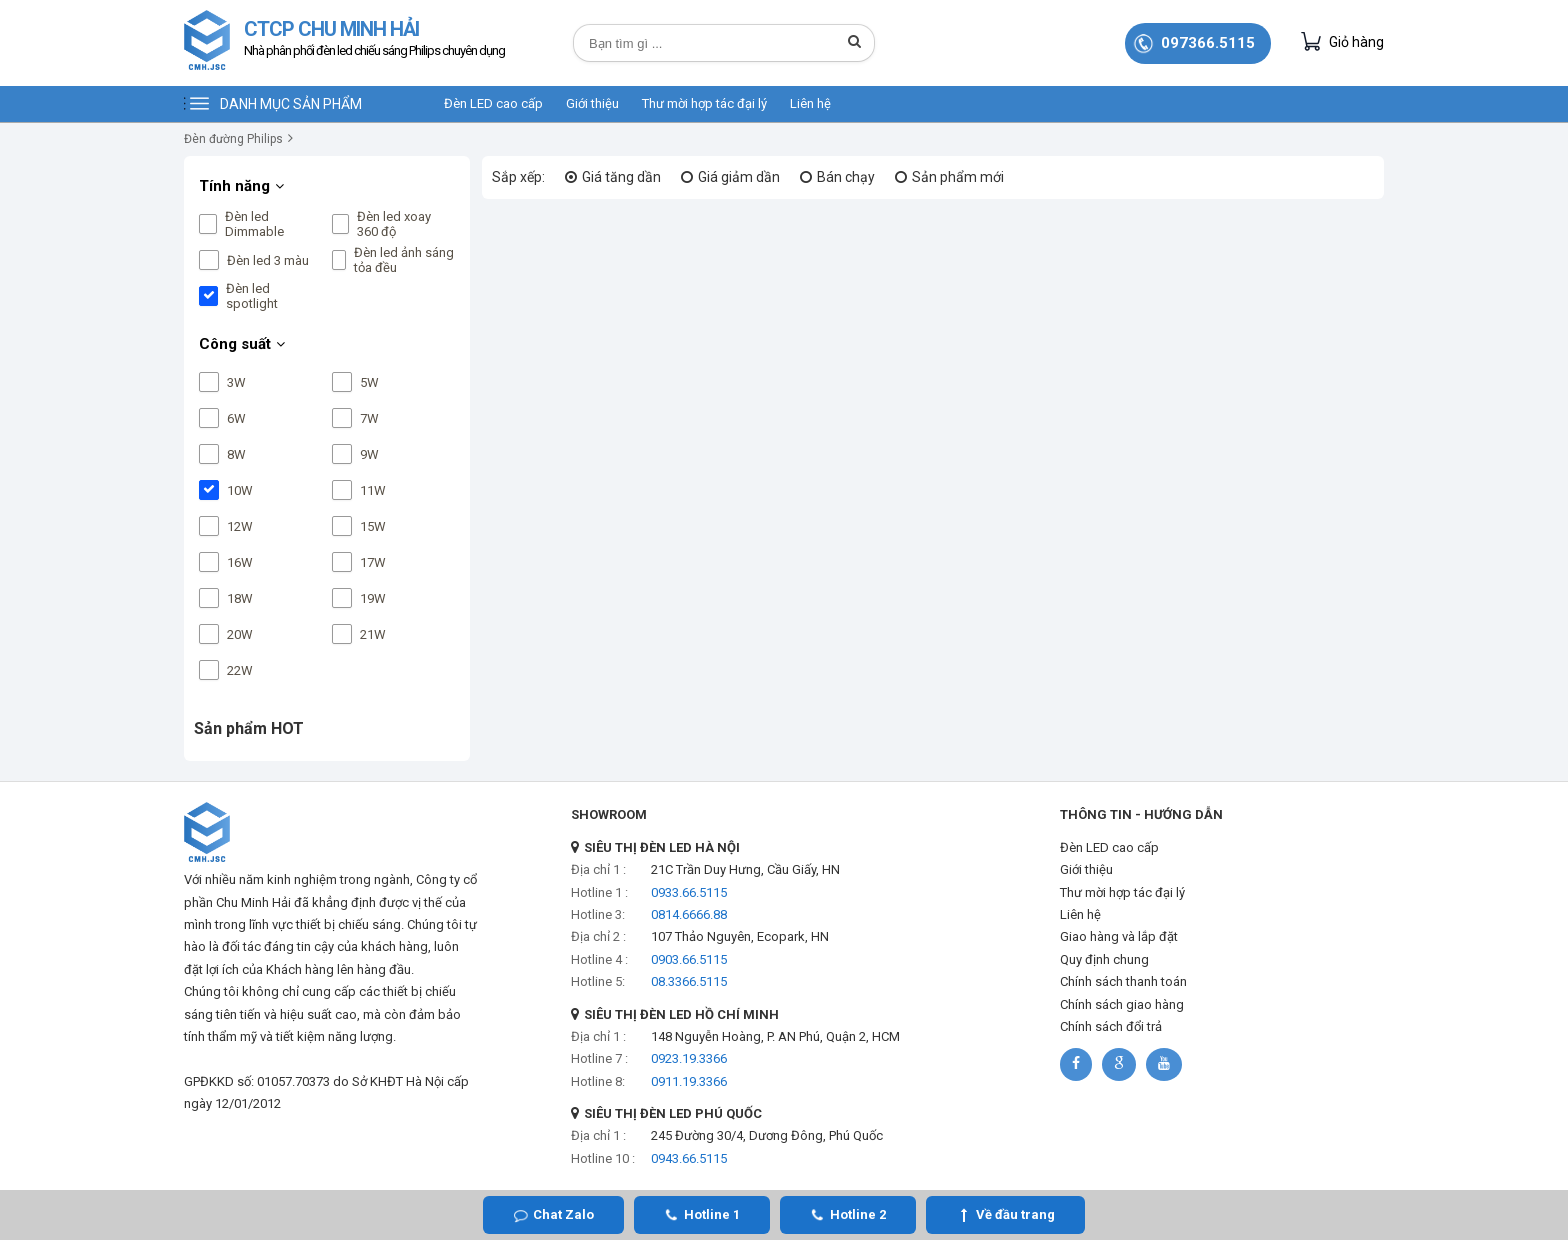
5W (369, 382)
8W (236, 454)
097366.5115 (1208, 43)
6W (236, 418)
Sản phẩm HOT (249, 728)
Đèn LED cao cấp (493, 103)
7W (369, 418)
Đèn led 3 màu (268, 260)
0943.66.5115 (689, 1158)
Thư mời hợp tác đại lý (704, 103)
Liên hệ (810, 103)
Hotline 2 (858, 1214)
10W (240, 490)
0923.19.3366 (689, 1058)
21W (373, 634)
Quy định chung (1104, 959)
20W (240, 634)
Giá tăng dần (621, 177)
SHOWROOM (609, 814)
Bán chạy (846, 177)
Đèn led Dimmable (254, 224)
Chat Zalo (563, 1214)
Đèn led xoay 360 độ (394, 224)
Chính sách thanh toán (1123, 981)
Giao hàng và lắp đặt (1119, 936)
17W (373, 562)
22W (240, 670)
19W (373, 598)
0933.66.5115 (689, 892)
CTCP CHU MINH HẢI (374, 40)
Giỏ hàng (1342, 41)
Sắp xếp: (518, 177)
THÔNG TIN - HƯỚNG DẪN (1141, 814)
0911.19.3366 (689, 1081)
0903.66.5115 (689, 959)
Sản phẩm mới (958, 177)
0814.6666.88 (689, 914)
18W (240, 598)
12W (240, 526)
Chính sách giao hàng (1122, 1004)
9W (369, 454)
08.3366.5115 (689, 981)
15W (373, 526)
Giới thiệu (592, 103)
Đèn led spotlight (252, 296)
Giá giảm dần (739, 177)
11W (373, 490)
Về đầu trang (1015, 1214)
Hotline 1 (712, 1214)
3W (236, 382)
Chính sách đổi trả (1111, 1026)
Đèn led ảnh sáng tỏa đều (404, 260)
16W (240, 562)
